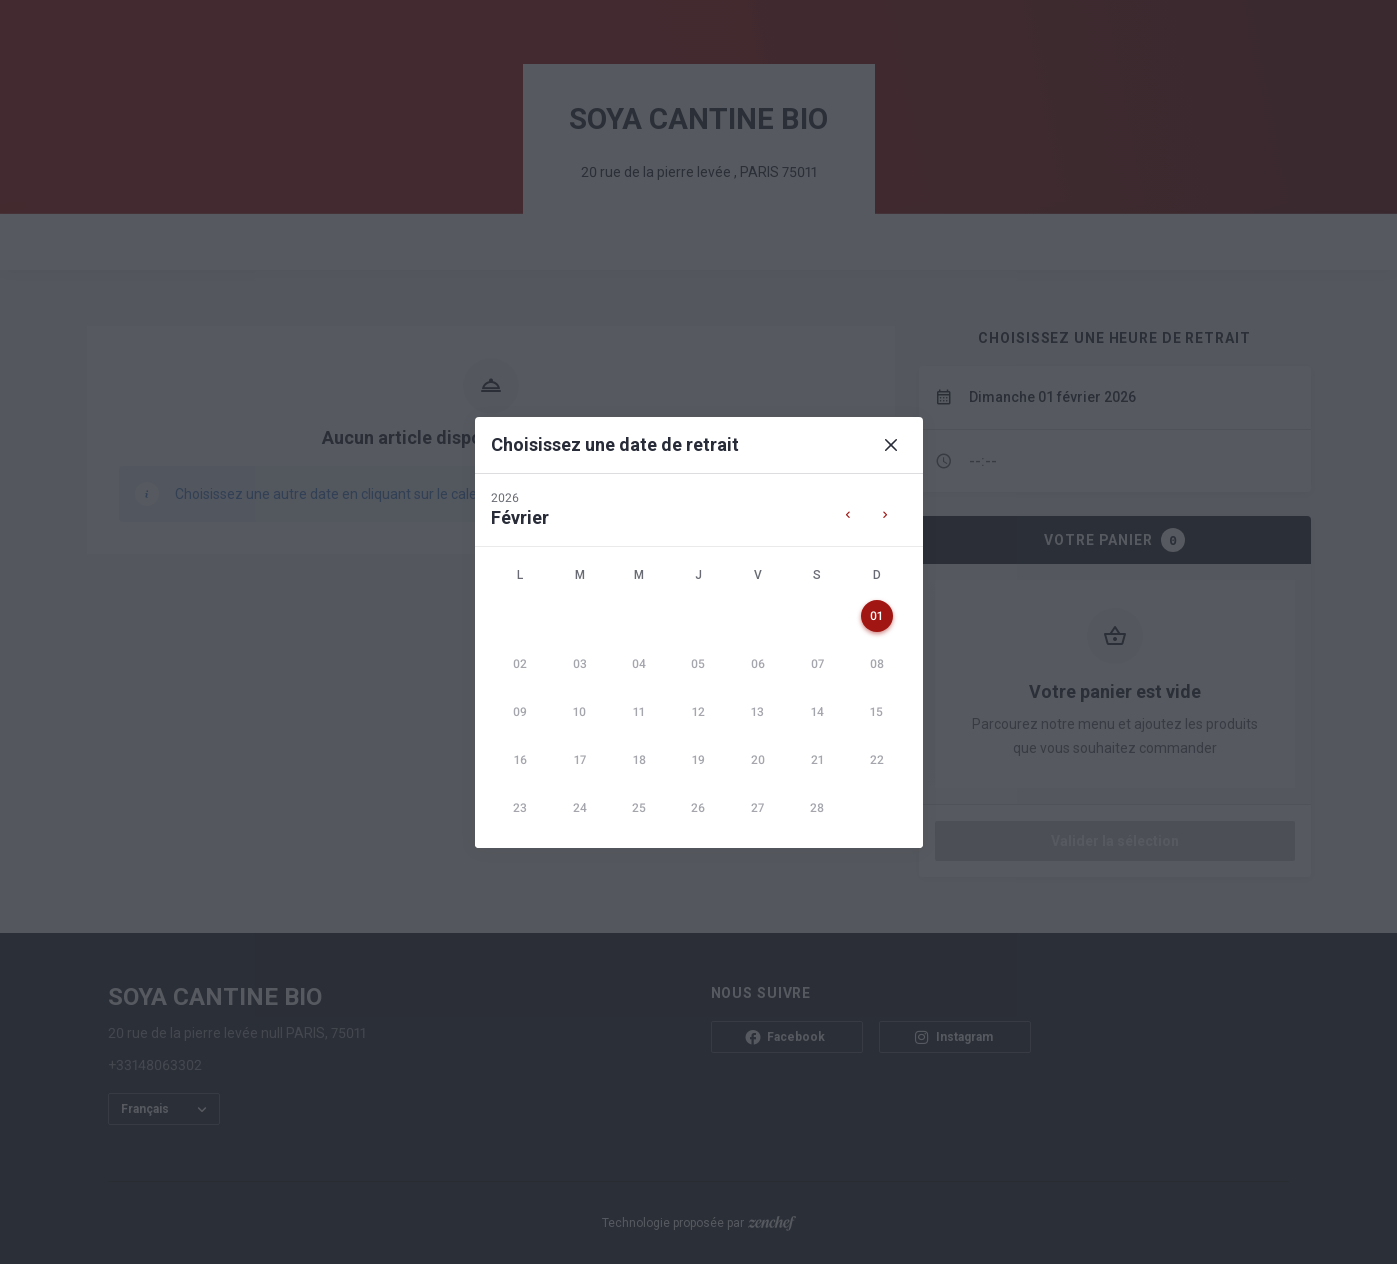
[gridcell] (876, 616)
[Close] (891, 445)
